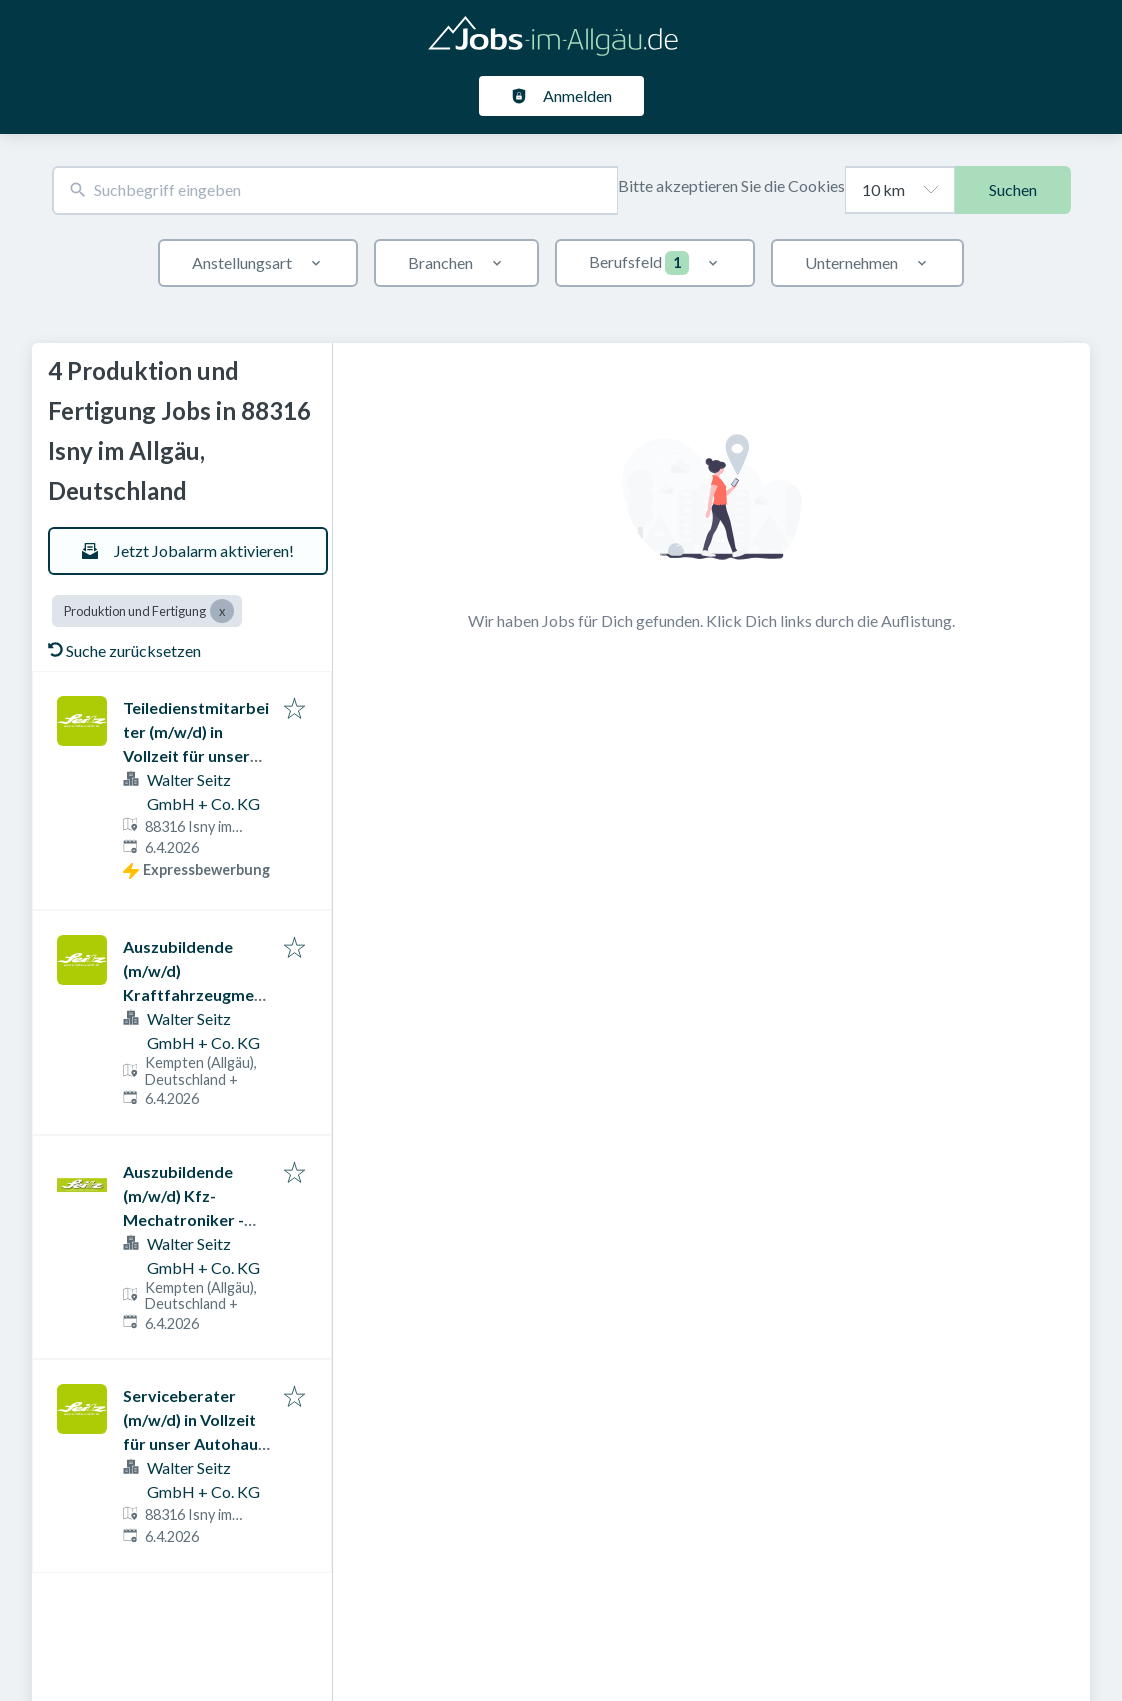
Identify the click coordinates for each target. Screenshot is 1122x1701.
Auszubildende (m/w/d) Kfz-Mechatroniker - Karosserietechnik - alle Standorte (196, 1219)
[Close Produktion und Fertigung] (222, 611)
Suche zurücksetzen (124, 650)
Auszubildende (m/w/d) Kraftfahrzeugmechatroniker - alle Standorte (192, 994)
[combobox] (335, 190)
